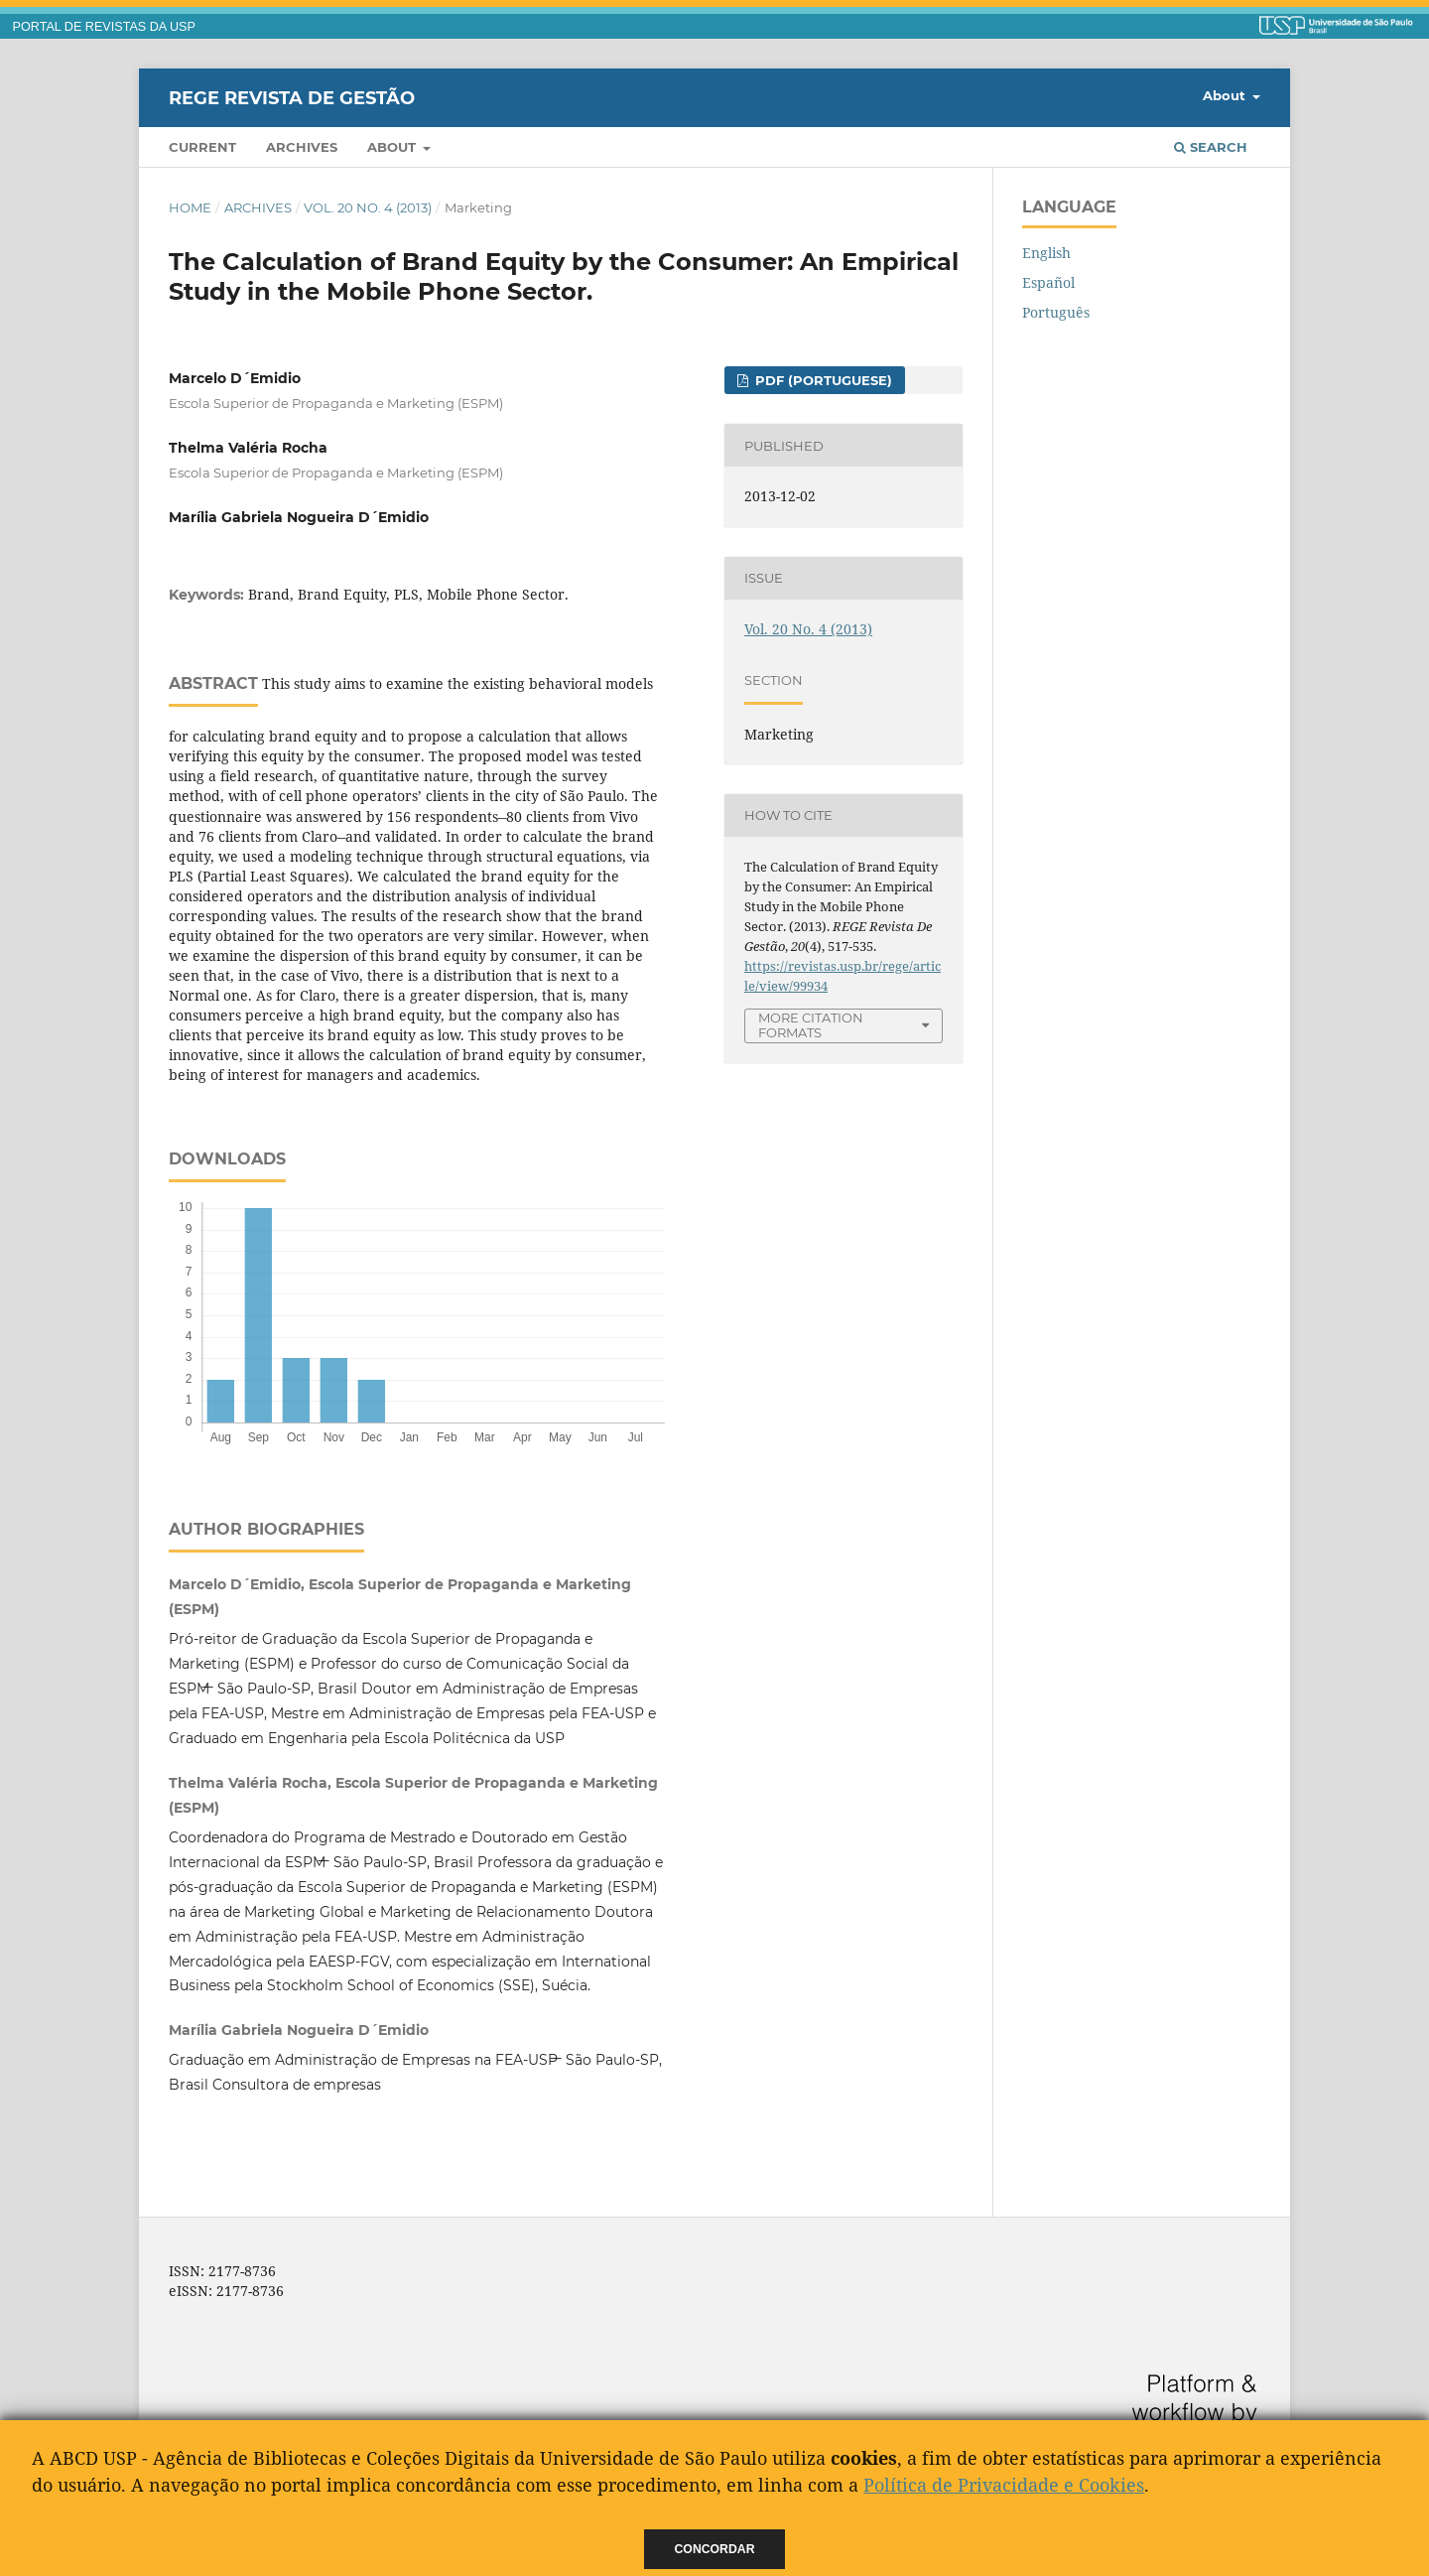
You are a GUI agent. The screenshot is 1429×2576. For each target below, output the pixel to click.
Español (1048, 282)
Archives (301, 147)
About (393, 147)
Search (1210, 147)
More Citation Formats (810, 1025)
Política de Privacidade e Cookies (1003, 2485)
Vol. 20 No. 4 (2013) (368, 207)
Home (190, 207)
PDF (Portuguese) (821, 380)
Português (1056, 312)
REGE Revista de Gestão (292, 97)
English (1046, 252)
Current (202, 147)
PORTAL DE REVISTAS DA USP (104, 27)
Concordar (715, 2549)
